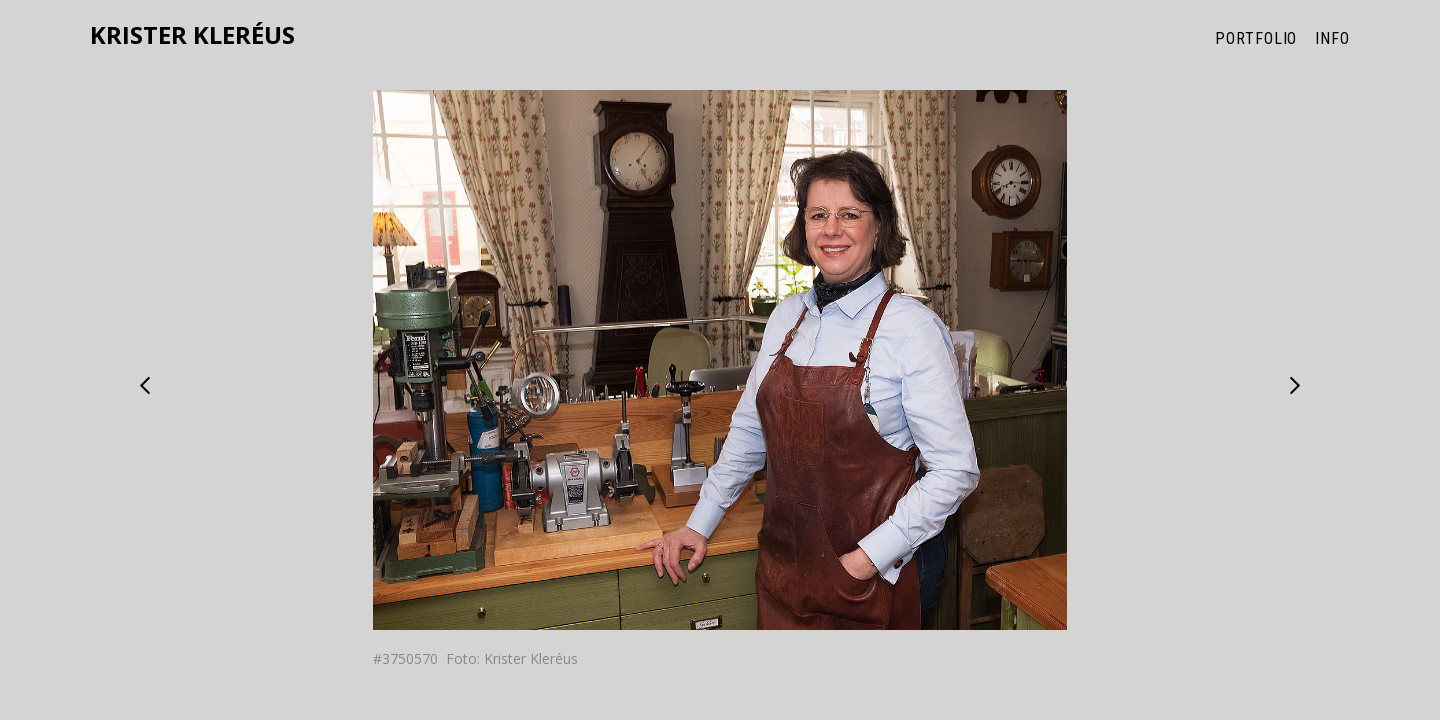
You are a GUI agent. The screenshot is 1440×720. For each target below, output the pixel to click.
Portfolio (1256, 38)
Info (1332, 38)
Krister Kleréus (192, 35)
